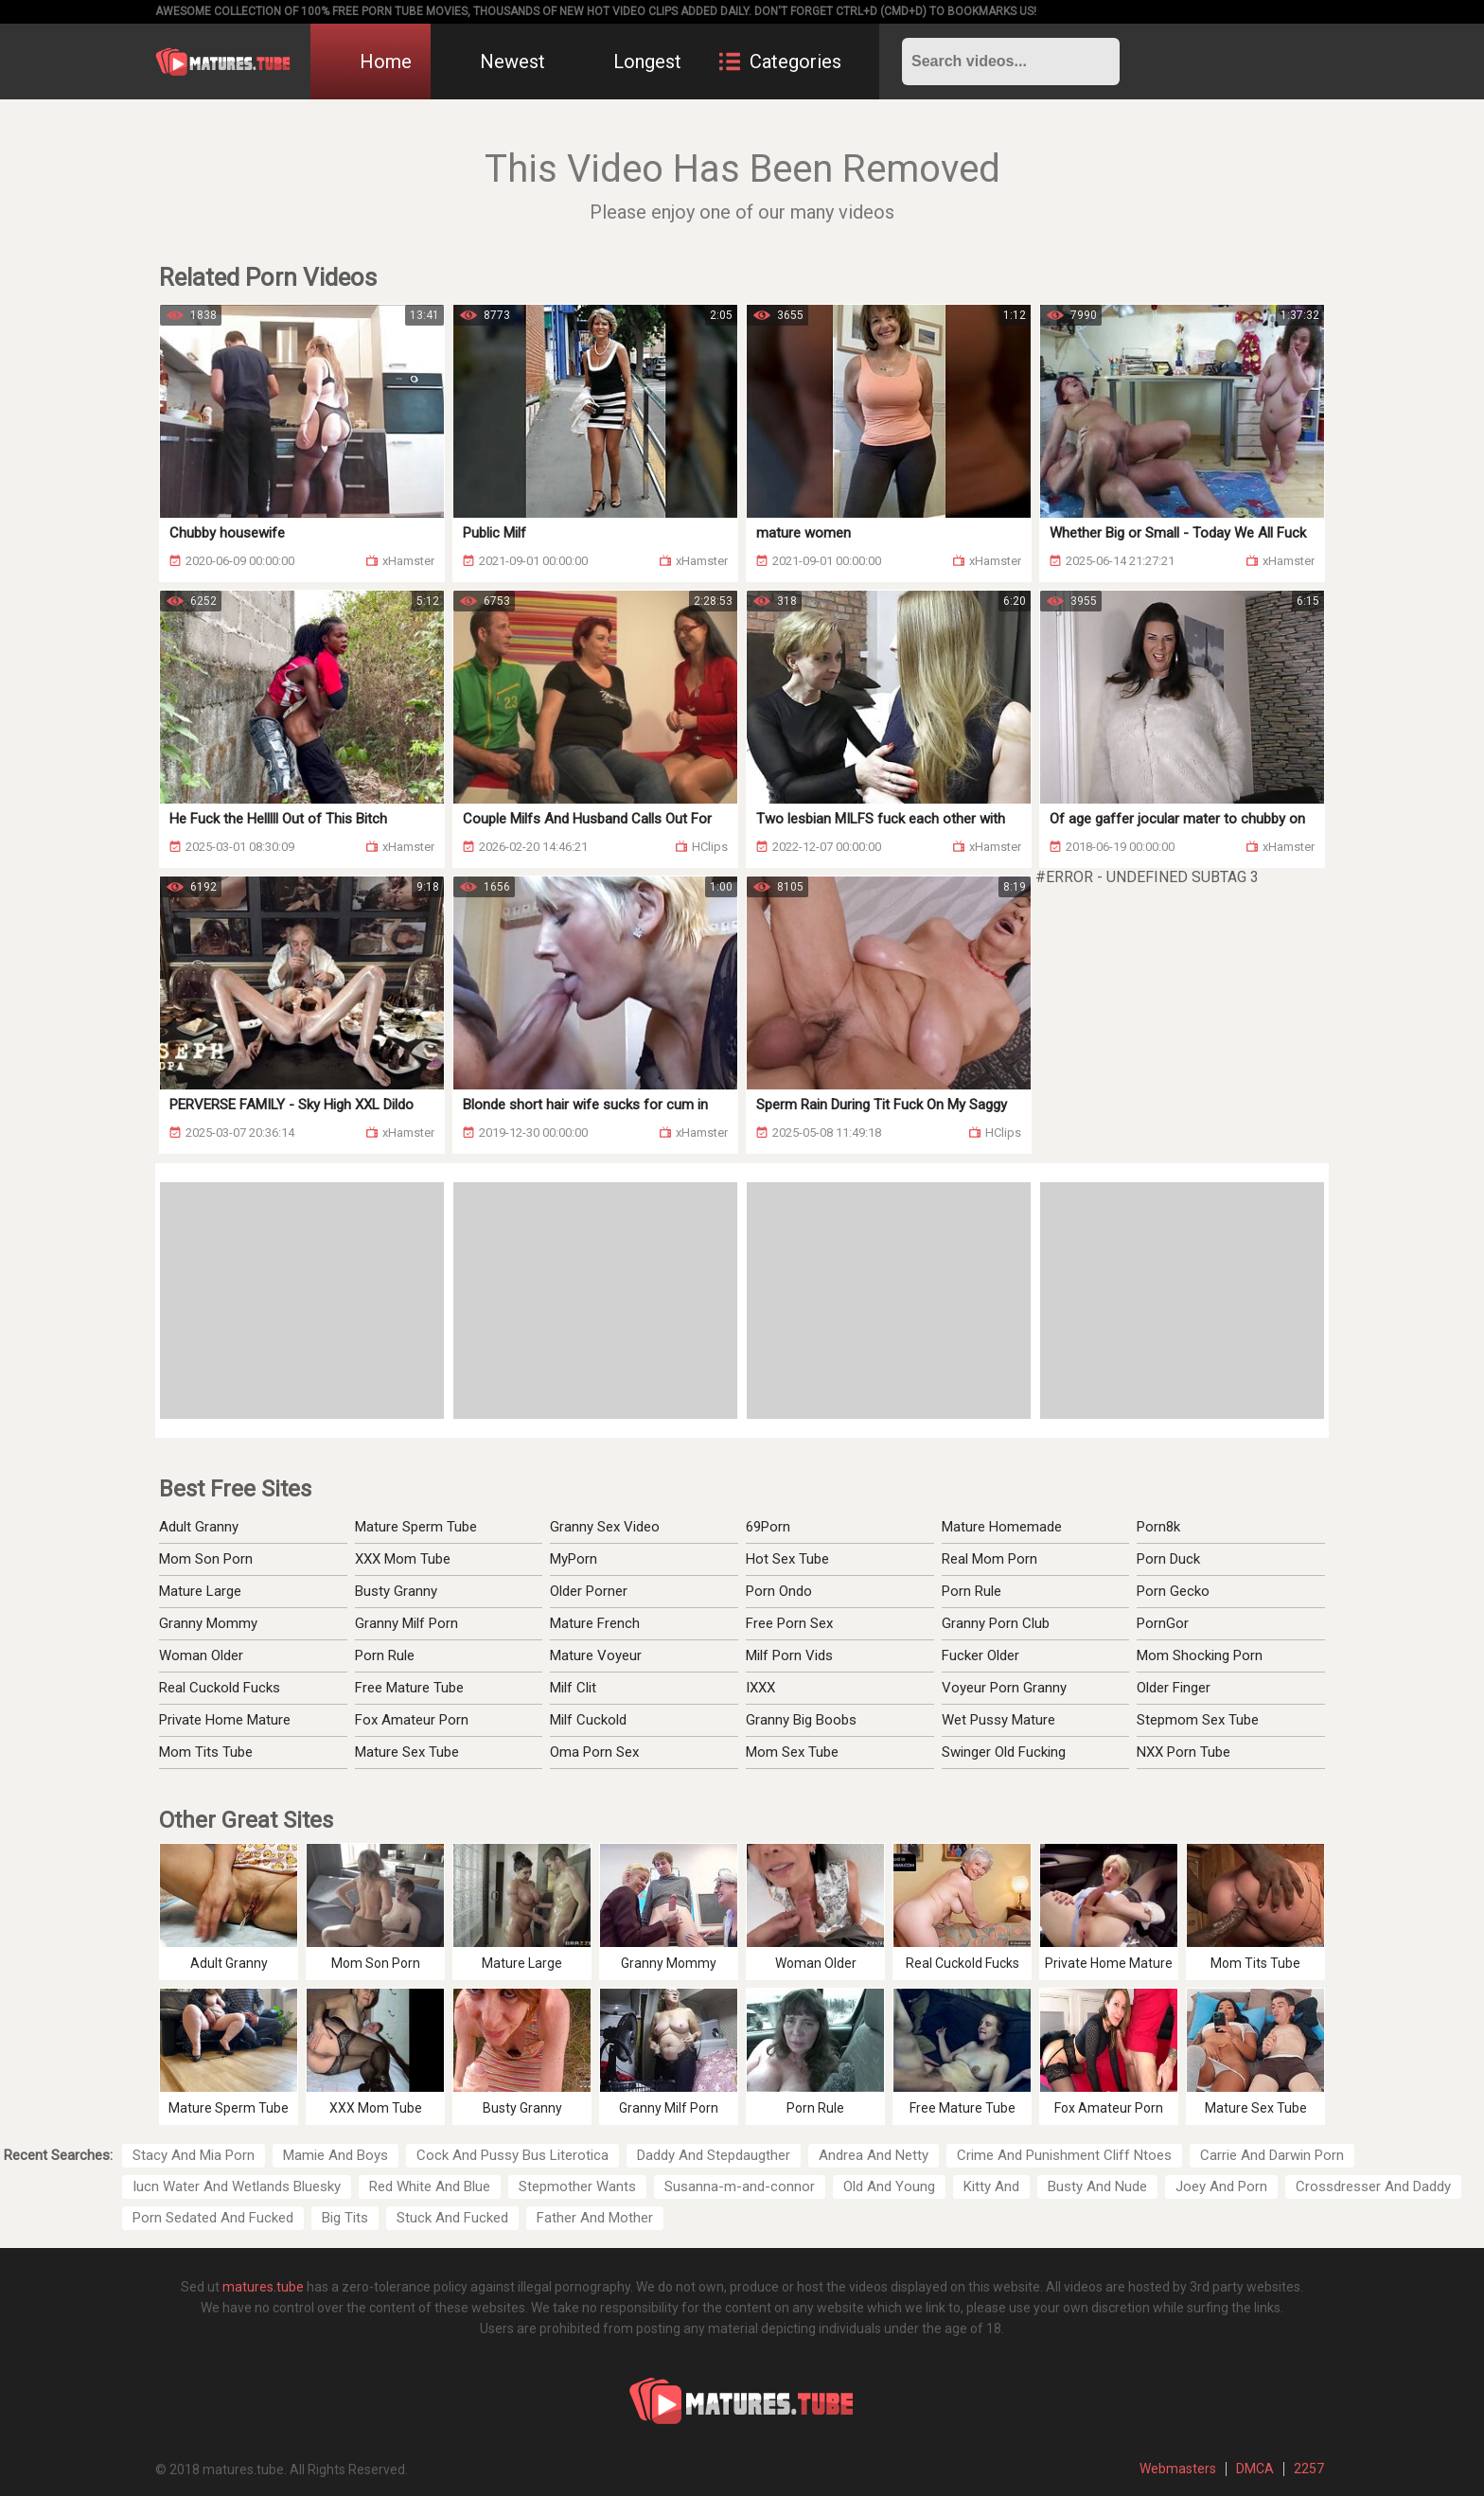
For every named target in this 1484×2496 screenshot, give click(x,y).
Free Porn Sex (789, 1623)
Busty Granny (396, 1591)
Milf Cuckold (588, 1719)
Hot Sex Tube (787, 1558)
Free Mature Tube (409, 1687)
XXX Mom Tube (402, 1558)
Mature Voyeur (596, 1655)
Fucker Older (980, 1655)
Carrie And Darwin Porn (1272, 2155)
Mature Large (200, 1591)
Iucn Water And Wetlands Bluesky (236, 2186)
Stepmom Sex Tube (1198, 1719)
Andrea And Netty (873, 2155)
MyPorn (573, 1558)
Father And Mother (595, 2217)
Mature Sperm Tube (416, 1526)
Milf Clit (573, 1687)
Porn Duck (1168, 1558)
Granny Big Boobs (801, 1719)
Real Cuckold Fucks (219, 1687)
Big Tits (345, 2217)
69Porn (768, 1526)
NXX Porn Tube (1183, 1752)
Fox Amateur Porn (411, 1719)
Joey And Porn (1221, 2186)
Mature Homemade (1002, 1526)
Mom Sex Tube (792, 1752)
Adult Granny (198, 1526)
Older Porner (588, 1591)
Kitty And (991, 2186)
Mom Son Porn (206, 1558)
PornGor (1163, 1623)
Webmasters (1178, 2468)
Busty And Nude (1097, 2186)
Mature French (595, 1623)
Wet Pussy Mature (998, 1719)
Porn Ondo (779, 1591)
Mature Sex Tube (407, 1752)
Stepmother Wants (577, 2186)
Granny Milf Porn (406, 1623)
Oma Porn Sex (594, 1752)
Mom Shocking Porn (1200, 1655)
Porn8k (1158, 1526)
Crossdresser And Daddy (1373, 2186)
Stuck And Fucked (452, 2217)
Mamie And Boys (335, 2155)
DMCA (1255, 2468)
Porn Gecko (1173, 1591)
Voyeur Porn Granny (1004, 1687)
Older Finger (1173, 1687)
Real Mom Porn (989, 1558)
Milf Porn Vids (789, 1655)
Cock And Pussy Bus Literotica (512, 2155)
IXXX (760, 1687)
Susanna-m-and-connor (739, 2186)
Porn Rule (385, 1655)
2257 (1309, 2468)
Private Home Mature (225, 1719)
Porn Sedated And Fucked (212, 2217)
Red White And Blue (429, 2186)
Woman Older (201, 1655)
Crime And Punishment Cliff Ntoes (1064, 2155)
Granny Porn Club (996, 1623)
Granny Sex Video (605, 1526)
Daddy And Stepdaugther (713, 2155)
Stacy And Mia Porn (193, 2155)
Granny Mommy (208, 1623)
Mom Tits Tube (206, 1752)
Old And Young (889, 2186)
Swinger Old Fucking (1004, 1752)
